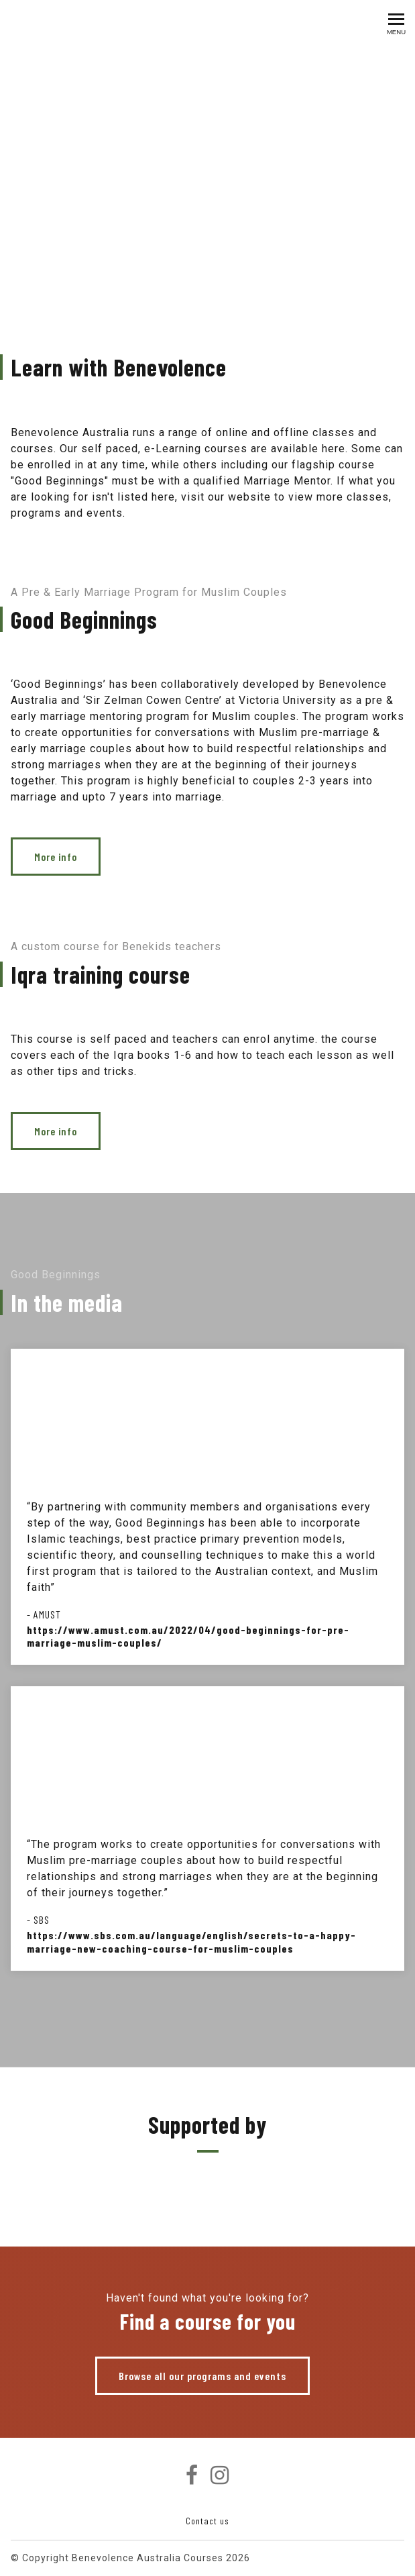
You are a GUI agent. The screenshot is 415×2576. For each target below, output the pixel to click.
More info (55, 856)
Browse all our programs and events (202, 2375)
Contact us (207, 2520)
